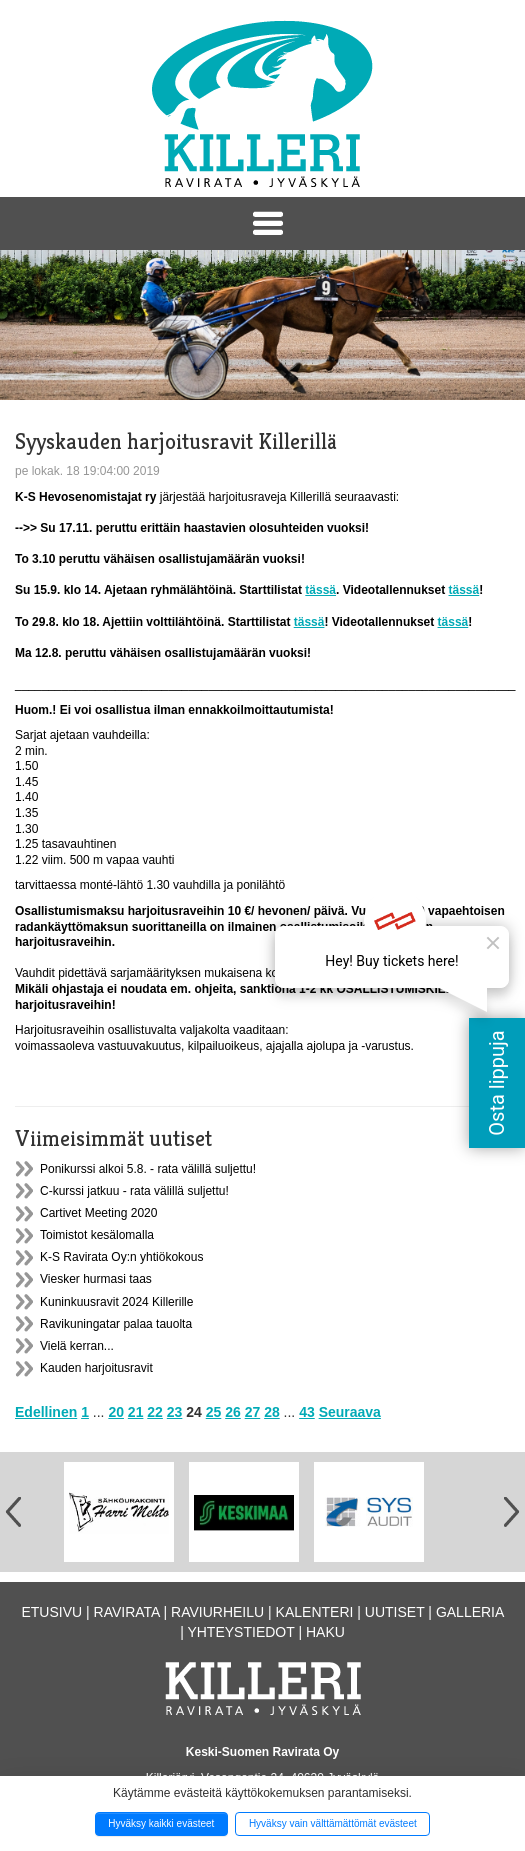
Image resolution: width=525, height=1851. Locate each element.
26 (233, 1412)
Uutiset (395, 1612)
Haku (325, 1632)
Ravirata (127, 1612)
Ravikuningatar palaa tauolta (116, 1324)
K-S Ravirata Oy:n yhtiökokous (121, 1257)
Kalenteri (315, 1612)
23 (175, 1412)
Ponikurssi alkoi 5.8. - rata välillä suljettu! (148, 1169)
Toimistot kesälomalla (97, 1235)
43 (307, 1412)
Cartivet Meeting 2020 (98, 1213)
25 (214, 1412)
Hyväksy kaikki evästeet (161, 1823)
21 (136, 1412)
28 (272, 1412)
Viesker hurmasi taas (96, 1279)
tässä (320, 590)
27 (253, 1412)
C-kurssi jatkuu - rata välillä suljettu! (134, 1191)
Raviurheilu (217, 1612)
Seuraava (350, 1412)
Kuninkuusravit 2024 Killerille (116, 1302)
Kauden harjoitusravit (96, 1368)
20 (116, 1412)
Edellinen (46, 1412)
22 (155, 1412)
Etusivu (51, 1612)
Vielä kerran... (77, 1346)
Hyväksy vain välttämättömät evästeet (333, 1823)
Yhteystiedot (240, 1632)
